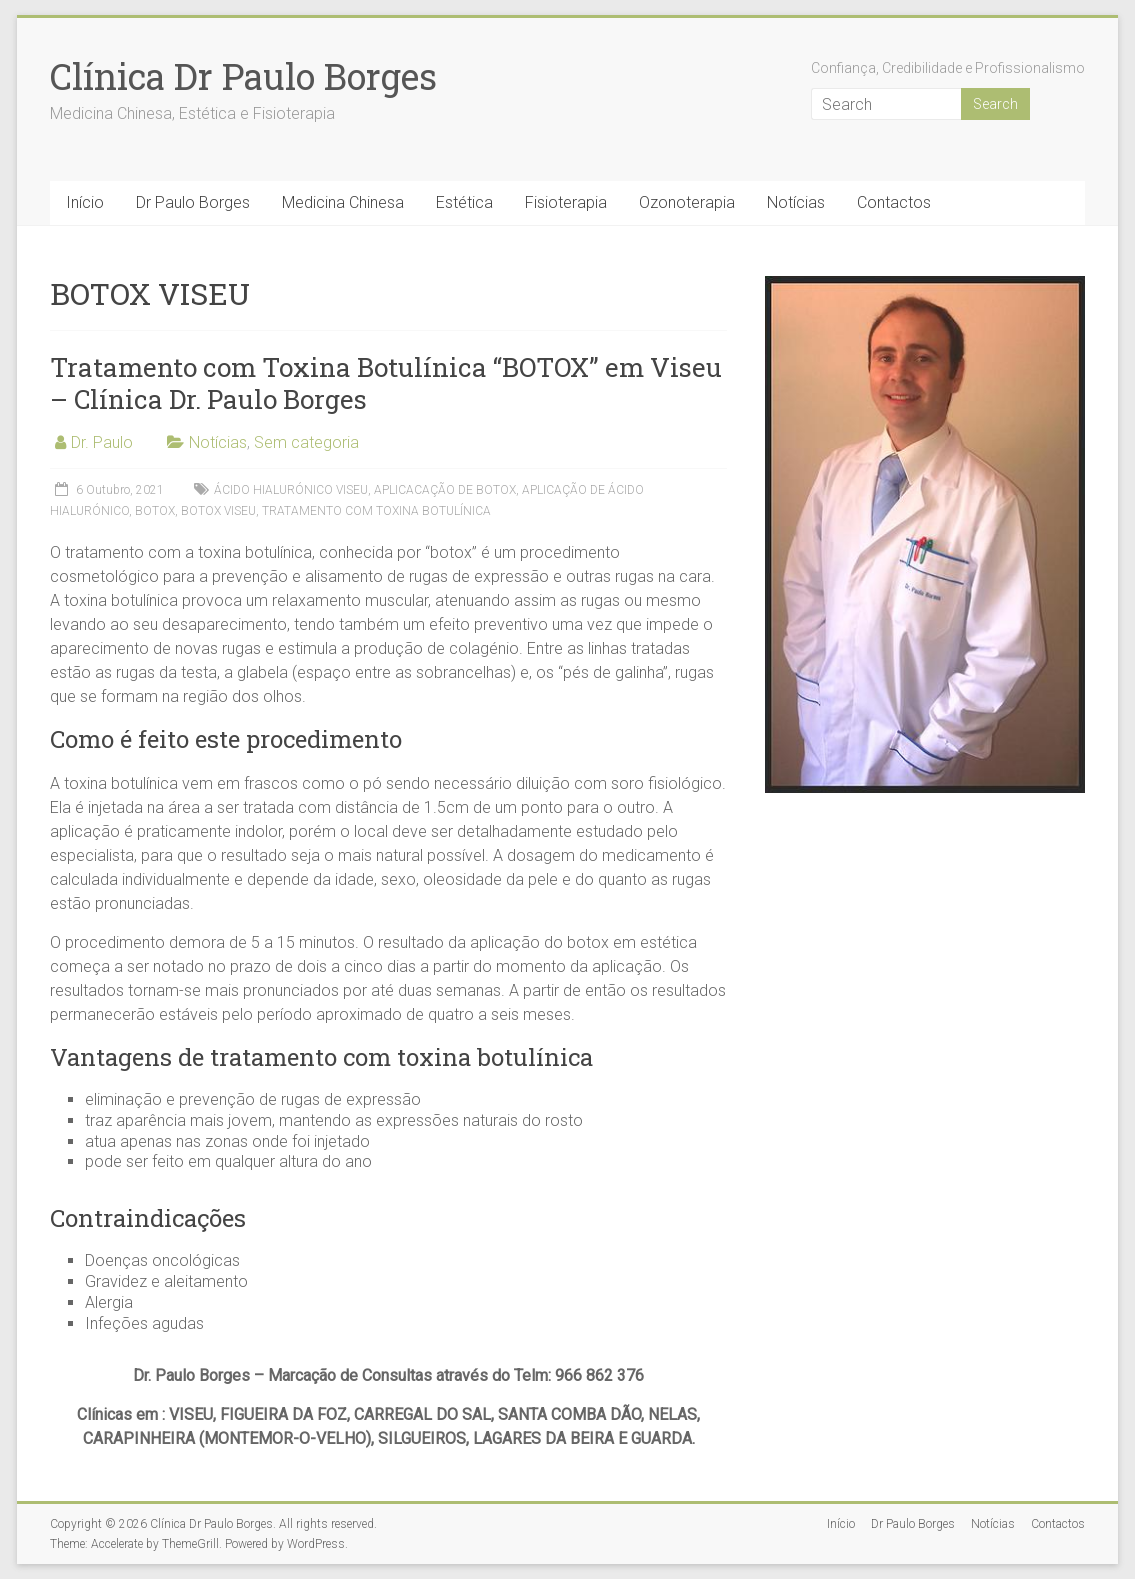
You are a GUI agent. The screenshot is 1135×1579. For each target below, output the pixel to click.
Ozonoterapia (687, 202)
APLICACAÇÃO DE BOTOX (445, 490)
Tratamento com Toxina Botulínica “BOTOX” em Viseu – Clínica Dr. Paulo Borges (386, 383)
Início (85, 202)
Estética (464, 202)
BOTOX (155, 511)
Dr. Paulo (102, 442)
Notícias (796, 202)
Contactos (894, 202)
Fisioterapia (566, 202)
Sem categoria (306, 442)
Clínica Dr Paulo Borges (243, 76)
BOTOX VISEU (218, 511)
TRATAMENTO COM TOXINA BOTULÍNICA (376, 511)
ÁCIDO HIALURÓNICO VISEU (291, 490)
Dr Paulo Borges (193, 202)
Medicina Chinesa (343, 202)
